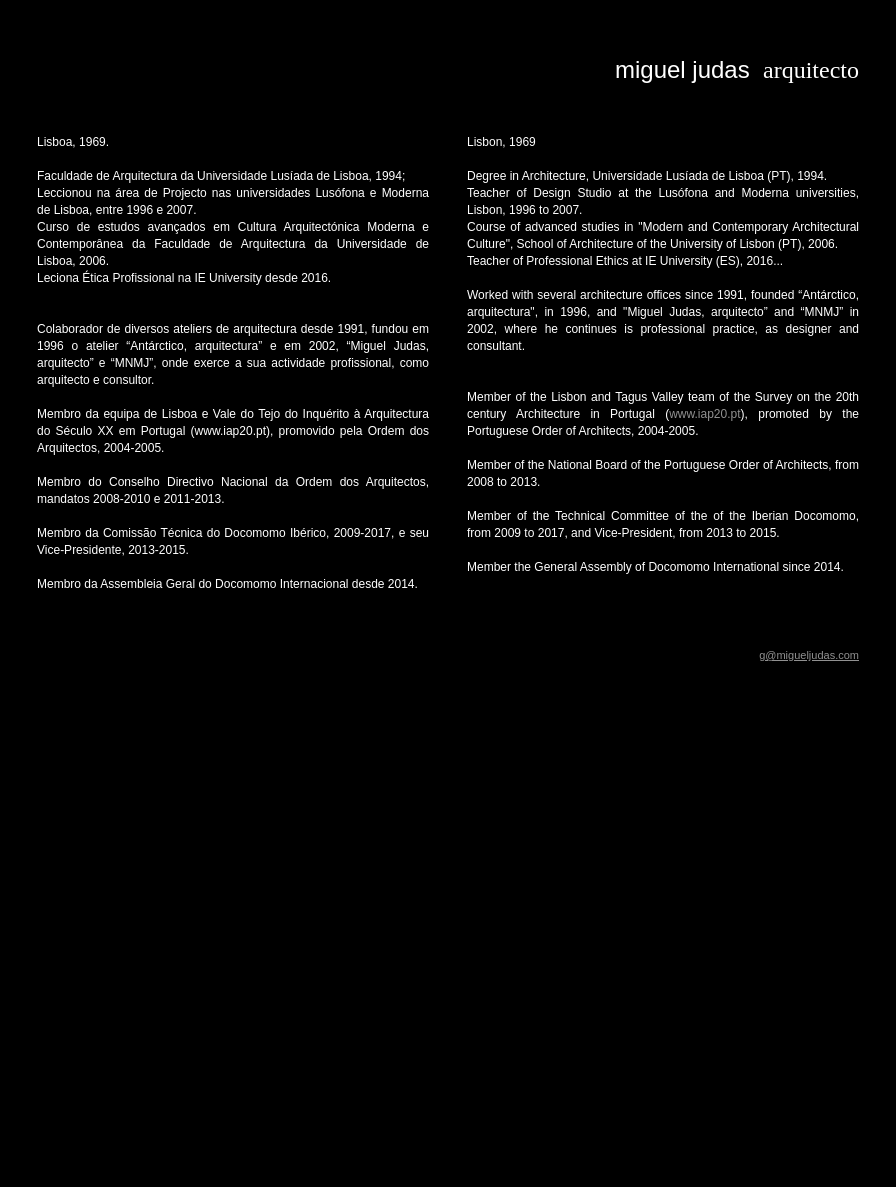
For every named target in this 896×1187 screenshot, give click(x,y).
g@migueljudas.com (809, 655)
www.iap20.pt (704, 414)
